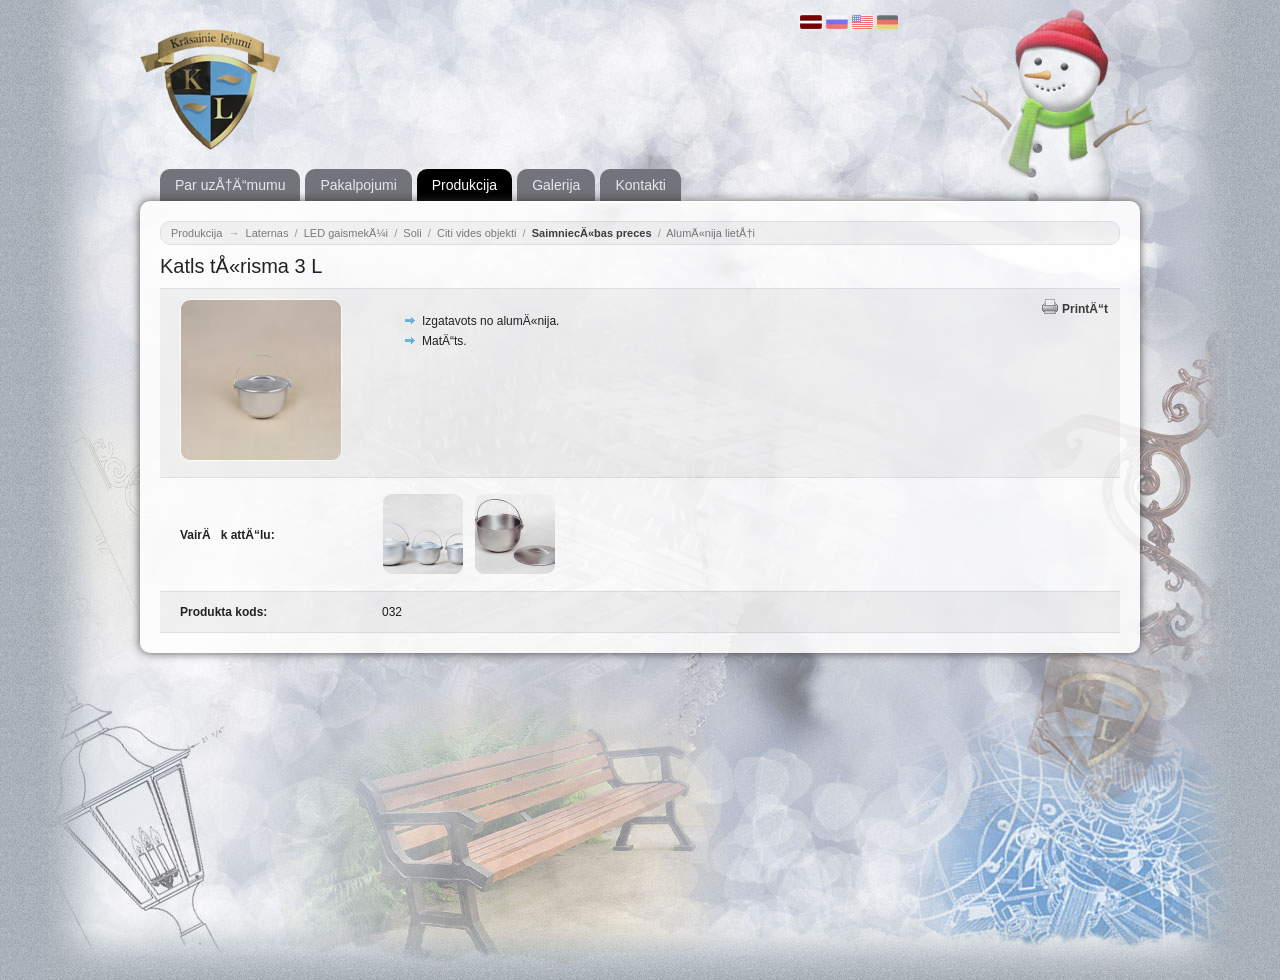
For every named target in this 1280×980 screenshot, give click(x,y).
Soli (412, 233)
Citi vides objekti (476, 233)
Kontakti (640, 185)
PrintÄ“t (1085, 309)
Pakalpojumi (358, 185)
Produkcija (464, 185)
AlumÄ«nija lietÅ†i (710, 233)
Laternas (267, 233)
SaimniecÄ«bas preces (592, 233)
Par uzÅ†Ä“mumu (230, 185)
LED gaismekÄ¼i (346, 233)
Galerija (556, 185)
